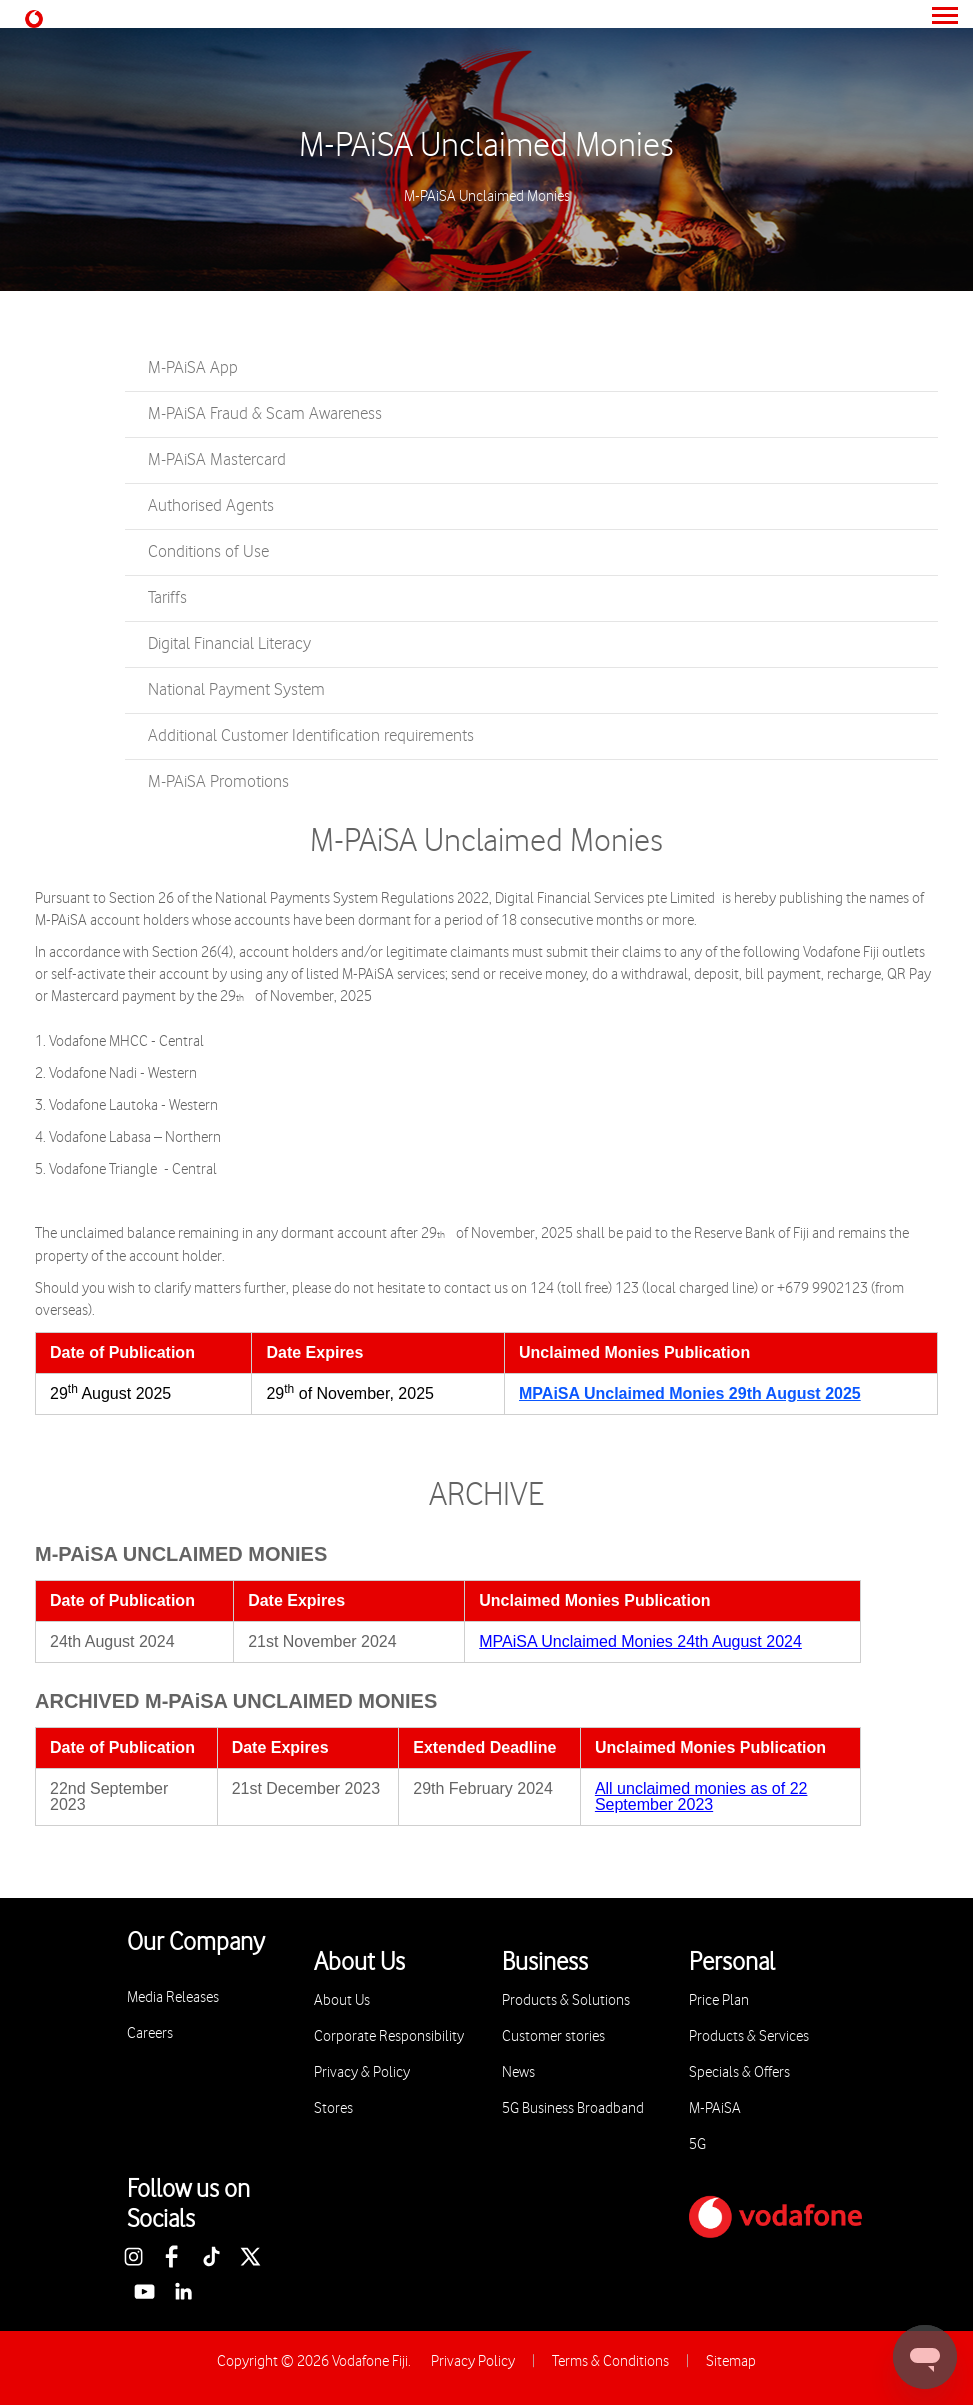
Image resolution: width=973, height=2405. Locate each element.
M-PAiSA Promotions (218, 782)
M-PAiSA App (193, 368)
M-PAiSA (715, 2108)
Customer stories (553, 2036)
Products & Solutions (566, 2000)
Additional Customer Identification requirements (311, 736)
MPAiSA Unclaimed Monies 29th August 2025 (690, 1394)
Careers (150, 2033)
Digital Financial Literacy (229, 644)
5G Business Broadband (573, 2108)
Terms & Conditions (610, 2361)
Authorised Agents (211, 506)
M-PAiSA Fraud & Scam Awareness (265, 414)
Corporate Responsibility (389, 2036)
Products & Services (749, 2036)
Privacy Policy (473, 2361)
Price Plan (719, 2000)
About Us (342, 2000)
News (518, 2072)
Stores (333, 2108)
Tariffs (167, 598)
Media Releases (173, 1997)
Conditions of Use (208, 552)
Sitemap (731, 2361)
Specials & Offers (739, 2072)
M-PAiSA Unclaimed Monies (486, 146)
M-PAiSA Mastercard (217, 460)
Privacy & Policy (362, 2072)
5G (697, 2144)
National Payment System (236, 690)
